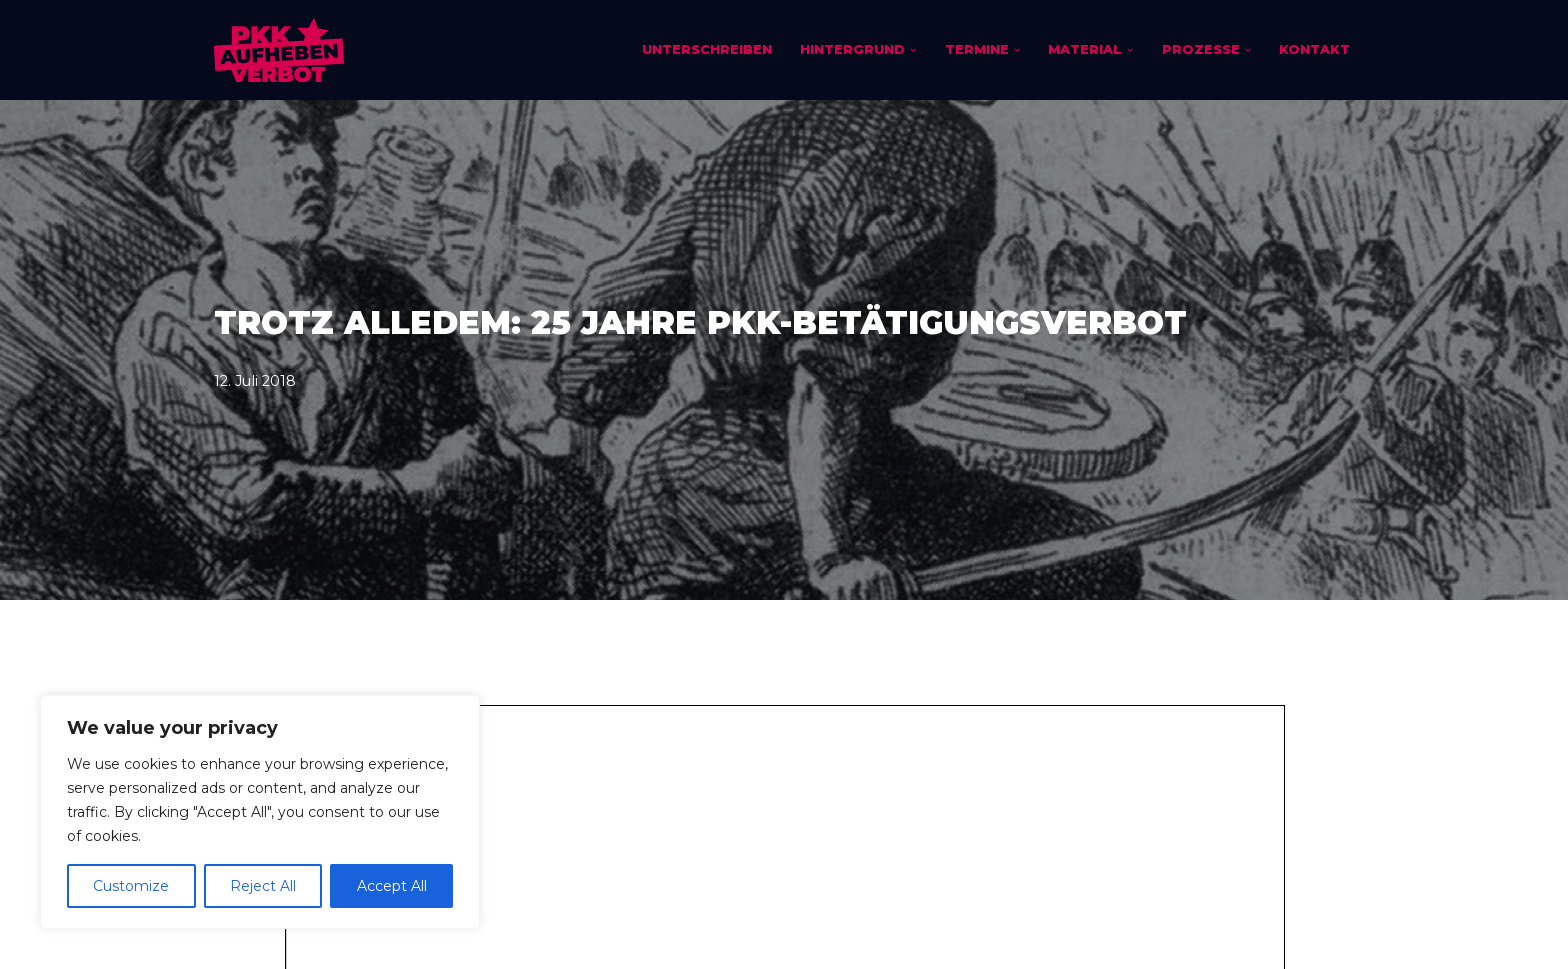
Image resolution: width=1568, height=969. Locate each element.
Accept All (392, 886)
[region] (260, 812)
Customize (131, 886)
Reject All (263, 886)
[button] (913, 50)
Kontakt (1314, 49)
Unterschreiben (707, 49)
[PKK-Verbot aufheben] (279, 50)
